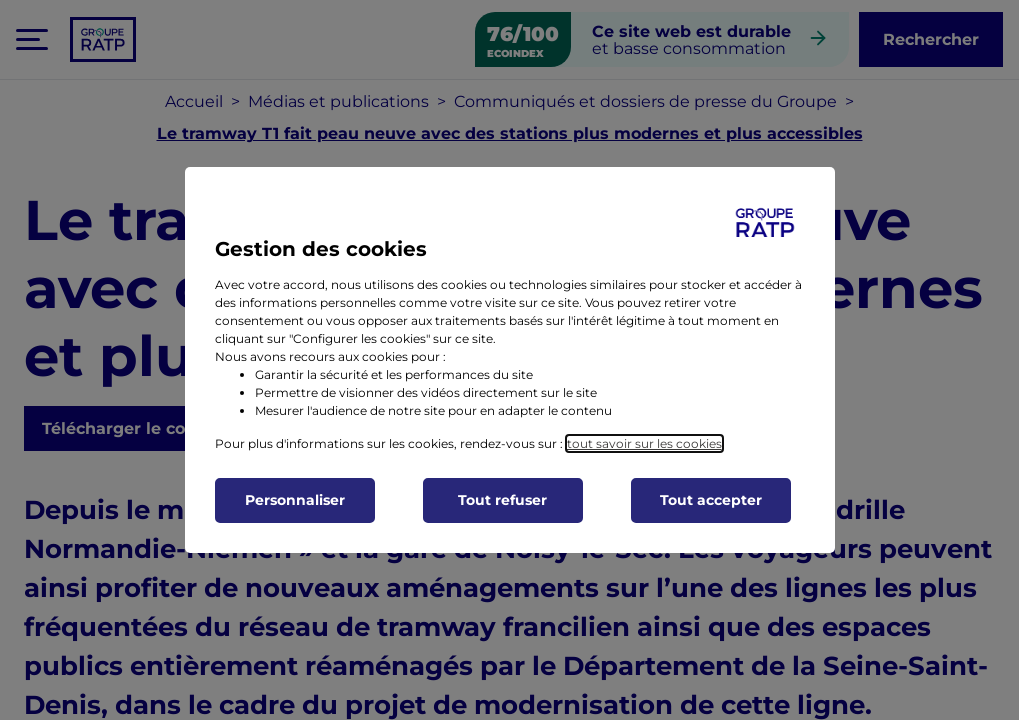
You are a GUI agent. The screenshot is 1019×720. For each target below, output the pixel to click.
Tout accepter (711, 500)
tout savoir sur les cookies (644, 443)
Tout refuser (502, 500)
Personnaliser (295, 500)
